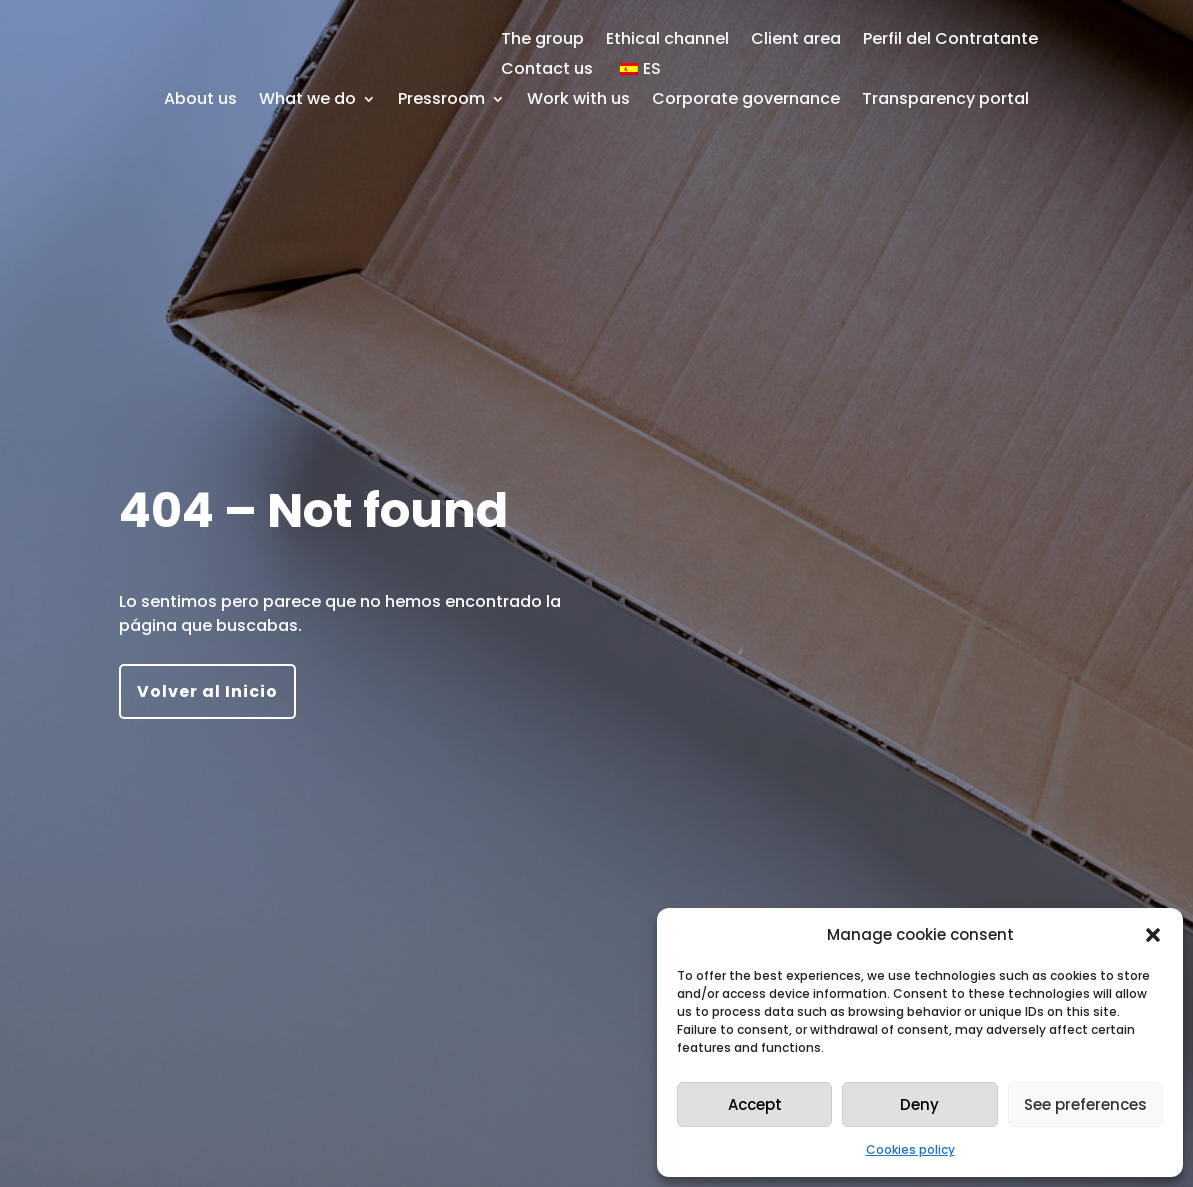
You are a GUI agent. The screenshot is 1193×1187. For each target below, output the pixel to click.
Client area (796, 41)
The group (542, 41)
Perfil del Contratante (950, 41)
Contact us (547, 71)
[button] (1153, 935)
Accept (755, 1104)
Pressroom (441, 101)
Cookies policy (910, 1149)
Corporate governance (746, 101)
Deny (919, 1104)
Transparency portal (945, 101)
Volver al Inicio (207, 691)
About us (200, 101)
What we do (307, 101)
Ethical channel (667, 41)
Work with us (578, 101)
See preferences (1085, 1104)
